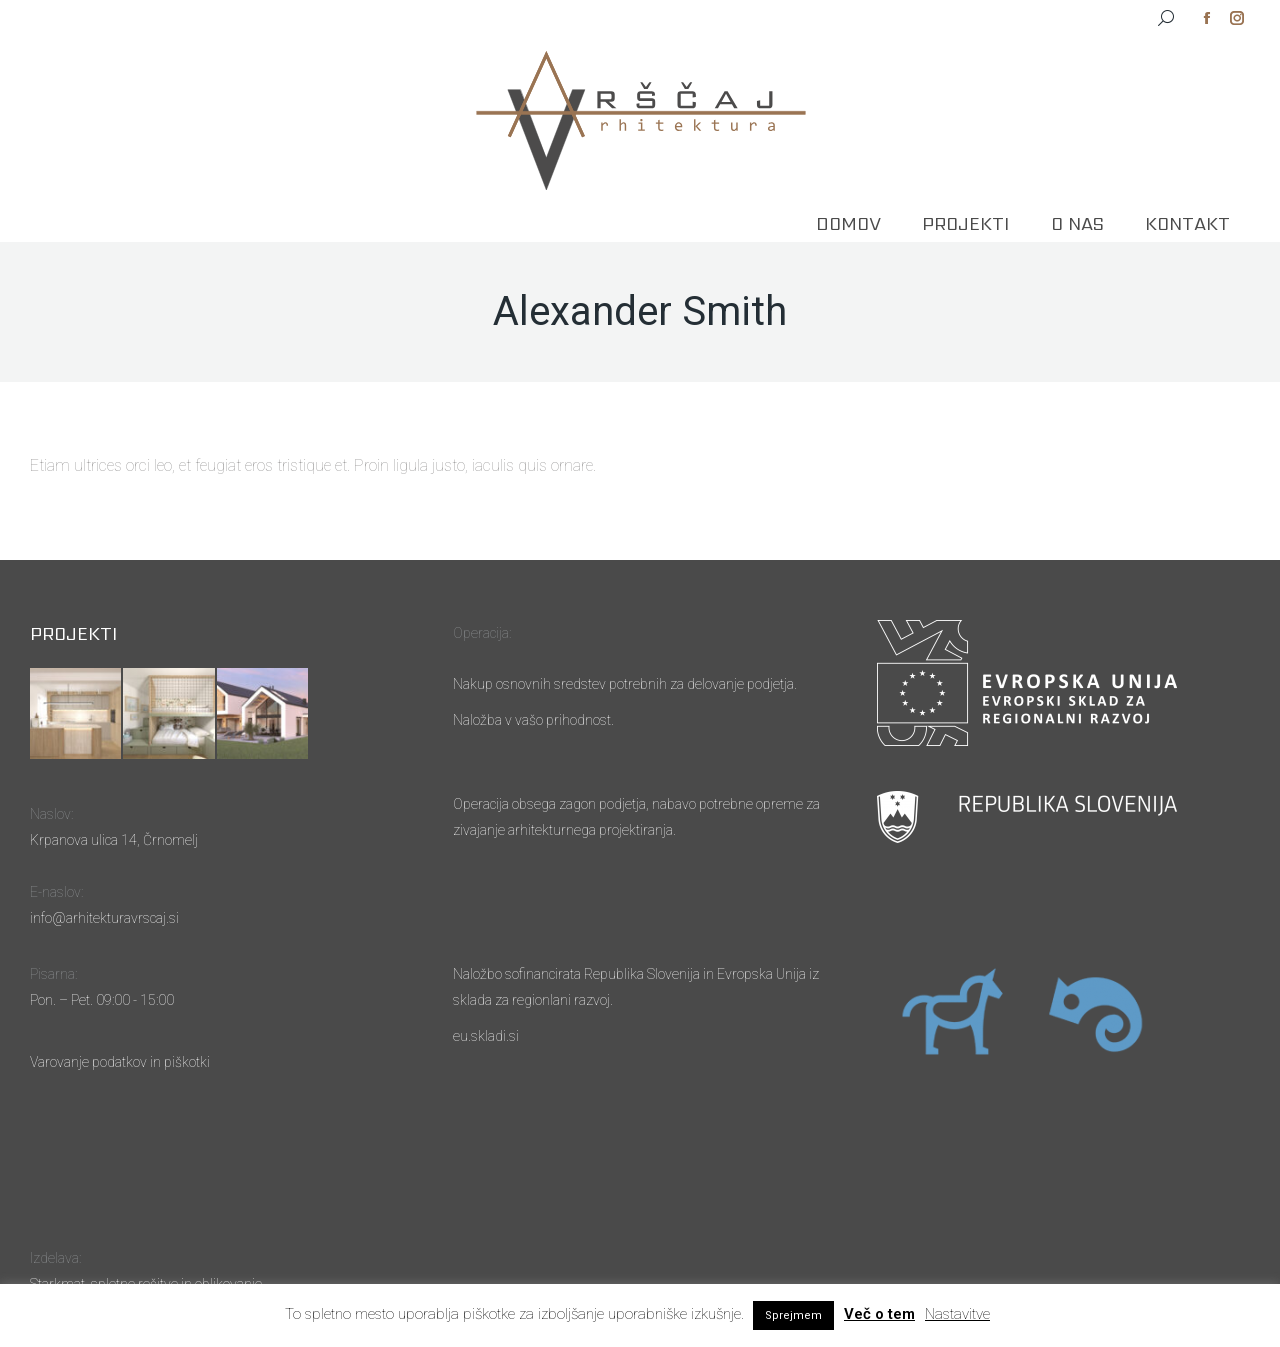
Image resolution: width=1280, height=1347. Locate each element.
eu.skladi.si (486, 1036)
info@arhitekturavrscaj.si (104, 918)
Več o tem (879, 1314)
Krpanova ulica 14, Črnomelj (114, 840)
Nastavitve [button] (957, 1314)
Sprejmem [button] (793, 1315)
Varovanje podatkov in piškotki (120, 1062)
